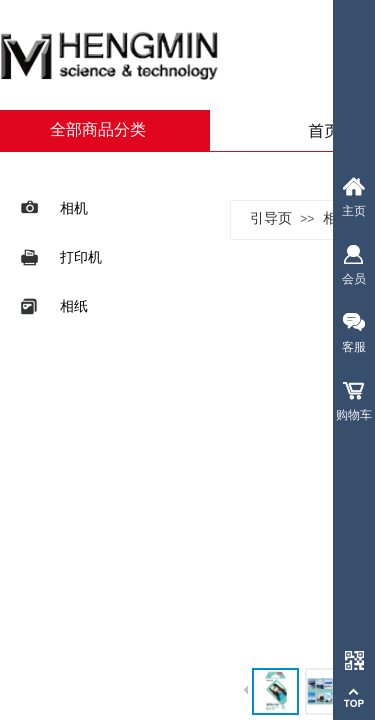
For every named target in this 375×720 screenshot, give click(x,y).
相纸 (52, 306)
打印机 (59, 257)
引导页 (271, 218)
